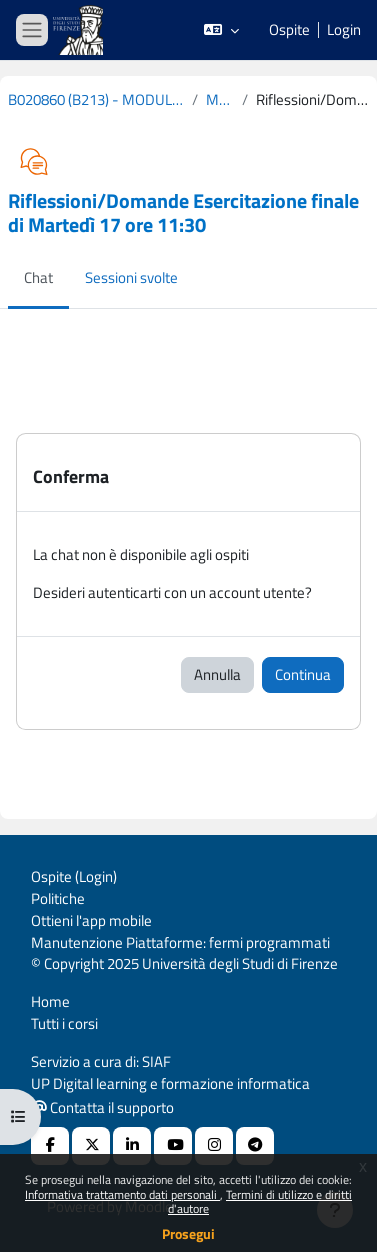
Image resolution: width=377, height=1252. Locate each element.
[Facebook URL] (50, 1146)
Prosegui (188, 1233)
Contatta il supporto (103, 1107)
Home (50, 1001)
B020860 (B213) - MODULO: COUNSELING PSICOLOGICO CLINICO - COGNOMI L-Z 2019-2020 (96, 100)
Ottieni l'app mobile (91, 920)
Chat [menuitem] (38, 277)
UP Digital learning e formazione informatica (170, 1083)
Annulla (217, 674)
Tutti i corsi (64, 1023)
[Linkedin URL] (132, 1146)
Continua (303, 674)
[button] (221, 30)
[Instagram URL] (214, 1146)
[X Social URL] (91, 1146)
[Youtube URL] (173, 1146)
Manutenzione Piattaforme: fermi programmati (180, 942)
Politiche (58, 898)
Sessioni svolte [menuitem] (131, 277)
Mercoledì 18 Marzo (220, 100)
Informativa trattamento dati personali (122, 1194)
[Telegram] (255, 1146)
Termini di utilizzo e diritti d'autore (260, 1201)
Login (344, 30)
